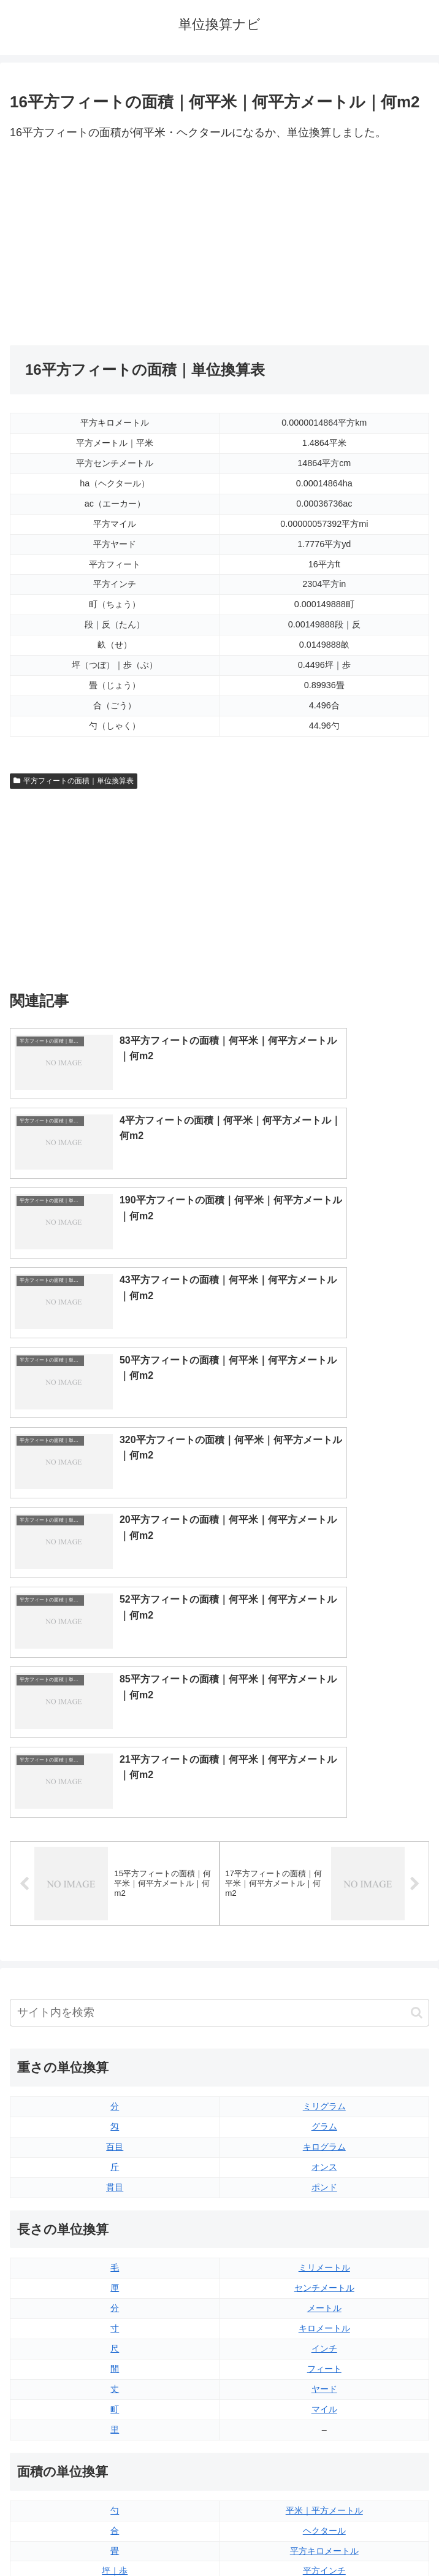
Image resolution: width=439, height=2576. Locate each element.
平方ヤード (324, 2150)
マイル (324, 1948)
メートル (324, 1847)
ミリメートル (324, 1807)
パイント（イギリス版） (324, 2332)
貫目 (114, 1726)
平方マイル (324, 2191)
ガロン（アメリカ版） (324, 2393)
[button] (416, 1552)
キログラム (324, 1686)
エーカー (324, 2170)
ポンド (324, 1726)
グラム (324, 1666)
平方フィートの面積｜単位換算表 (73, 780)
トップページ (112, 2537)
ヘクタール (324, 2070)
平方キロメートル (324, 2090)
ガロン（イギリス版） (324, 2373)
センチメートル (324, 1828)
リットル (114, 2393)
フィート (324, 1908)
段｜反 (115, 2150)
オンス (324, 1706)
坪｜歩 (115, 2110)
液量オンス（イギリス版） (324, 2272)
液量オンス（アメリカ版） (324, 2292)
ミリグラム (324, 1645)
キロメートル (324, 1868)
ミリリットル (114, 2373)
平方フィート (324, 2131)
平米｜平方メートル (324, 2050)
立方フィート (324, 2312)
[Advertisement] (115, 244)
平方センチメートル (114, 2191)
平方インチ (324, 2110)
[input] (219, 1552)
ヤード (324, 1928)
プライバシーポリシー (327, 2537)
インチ (324, 1888)
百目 (114, 1686)
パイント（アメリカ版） (324, 2353)
